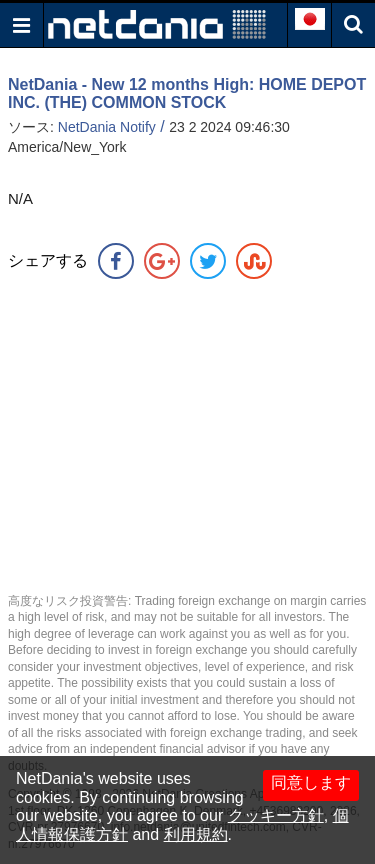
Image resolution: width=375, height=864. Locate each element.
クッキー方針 (276, 815)
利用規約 (196, 834)
